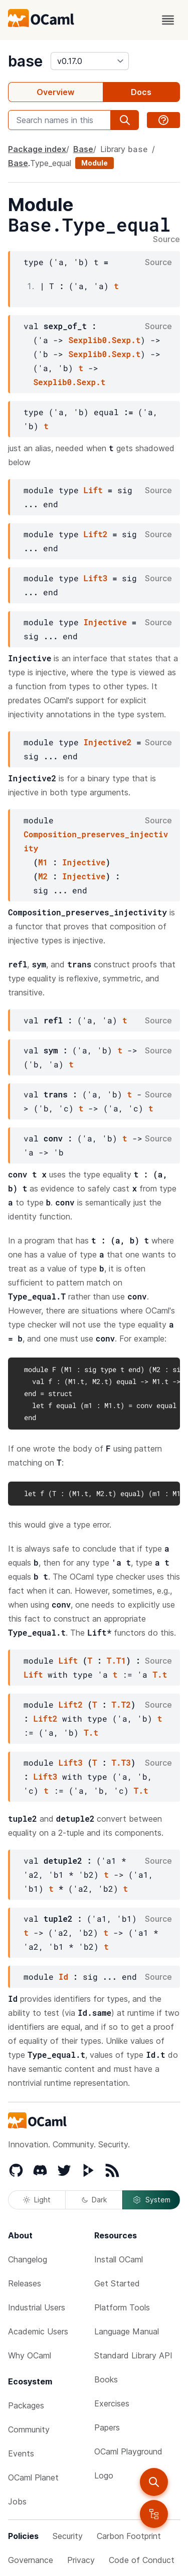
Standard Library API (133, 2355)
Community (29, 2429)
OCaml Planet (33, 2477)
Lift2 (95, 534)
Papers (107, 2427)
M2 (43, 876)
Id (63, 1976)
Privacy (81, 2560)
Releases (24, 2283)
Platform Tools (122, 2307)
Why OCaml (29, 2355)
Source (166, 239)
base (25, 61)
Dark (94, 2199)
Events (21, 2453)
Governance (30, 2560)
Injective (104, 622)
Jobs (17, 2501)
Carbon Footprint (129, 2536)
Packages (26, 2405)
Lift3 (95, 578)
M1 (43, 862)
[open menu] (168, 20)
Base (83, 149)
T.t (159, 1674)
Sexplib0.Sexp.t (104, 340)
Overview (55, 92)
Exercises (111, 2403)
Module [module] (94, 163)
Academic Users (38, 2331)
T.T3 (120, 1762)
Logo (103, 2475)
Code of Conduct (141, 2560)
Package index (37, 149)
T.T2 (120, 1704)
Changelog (27, 2259)
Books (106, 2379)
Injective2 (107, 742)
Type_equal (50, 163)
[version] (90, 61)
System (151, 2199)
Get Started (117, 2283)
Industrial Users (36, 2307)
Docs (141, 92)
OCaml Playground (128, 2451)
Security (68, 2536)
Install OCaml (118, 2259)
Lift (92, 490)
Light (37, 2199)
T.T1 (116, 1660)
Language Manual (126, 2331)
